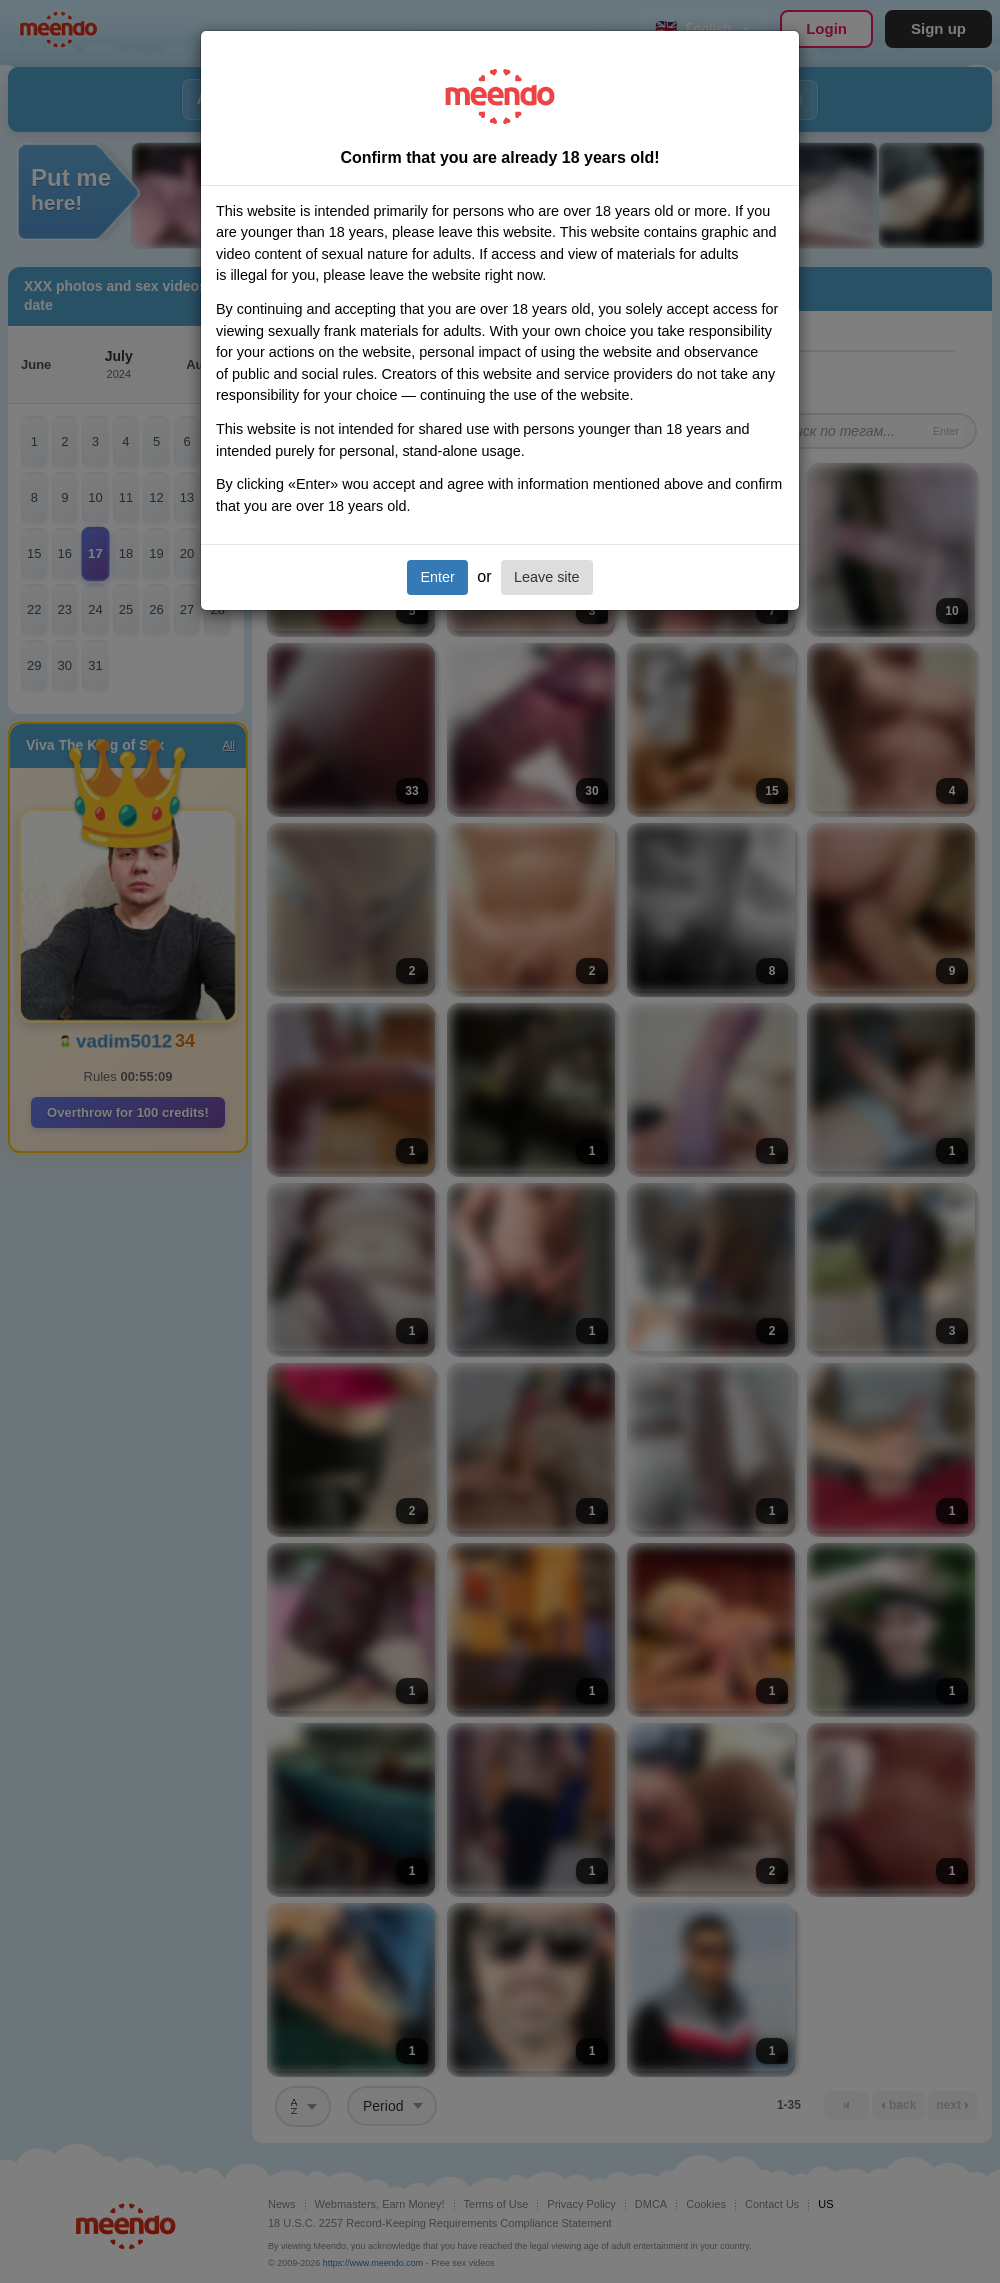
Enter (437, 577)
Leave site (547, 577)
